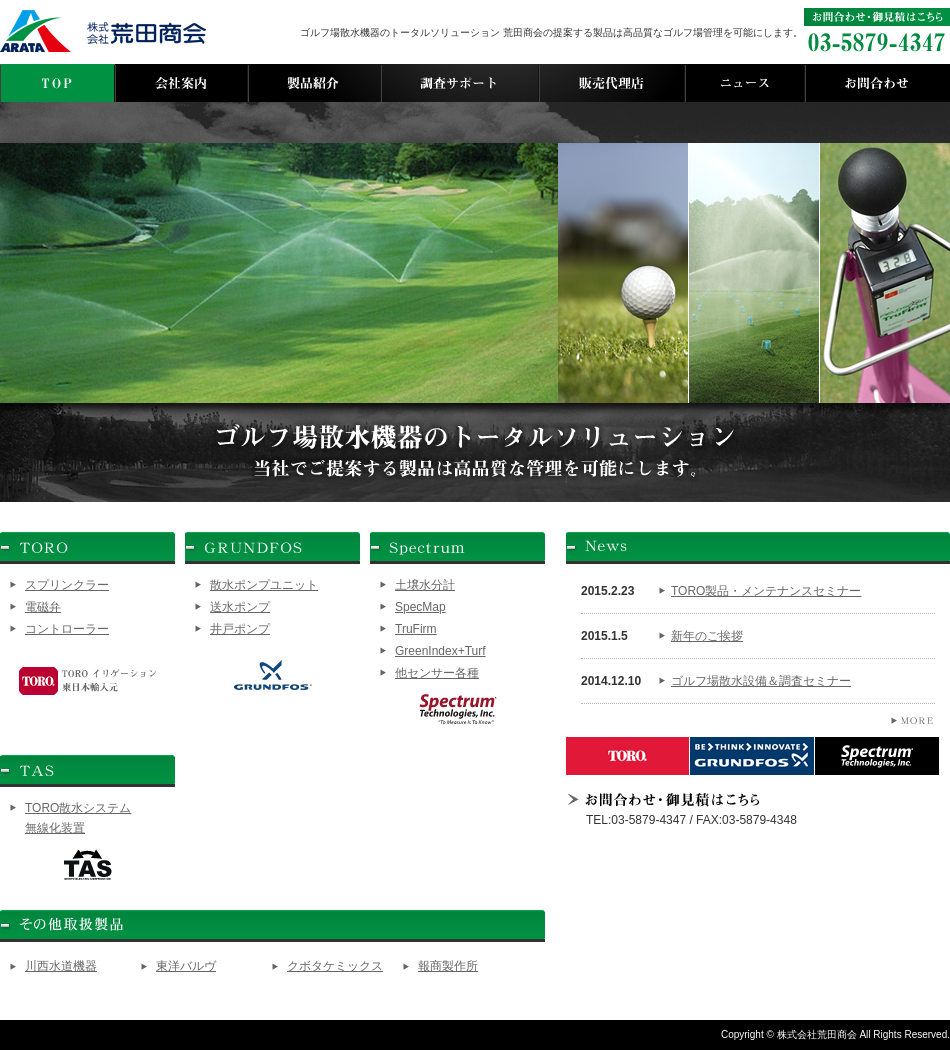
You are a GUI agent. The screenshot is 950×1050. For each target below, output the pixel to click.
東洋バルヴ (186, 966)
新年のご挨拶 (707, 636)
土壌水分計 (425, 585)
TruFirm (416, 629)
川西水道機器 (61, 966)
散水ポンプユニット (264, 585)
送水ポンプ (240, 607)
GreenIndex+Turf (440, 651)
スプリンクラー (67, 585)
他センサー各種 (437, 673)
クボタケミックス (335, 966)
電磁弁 (43, 607)
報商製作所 (448, 966)
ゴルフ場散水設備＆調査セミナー (761, 681)
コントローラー (67, 629)
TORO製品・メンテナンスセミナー (766, 591)
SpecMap (420, 607)
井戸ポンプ (240, 629)
